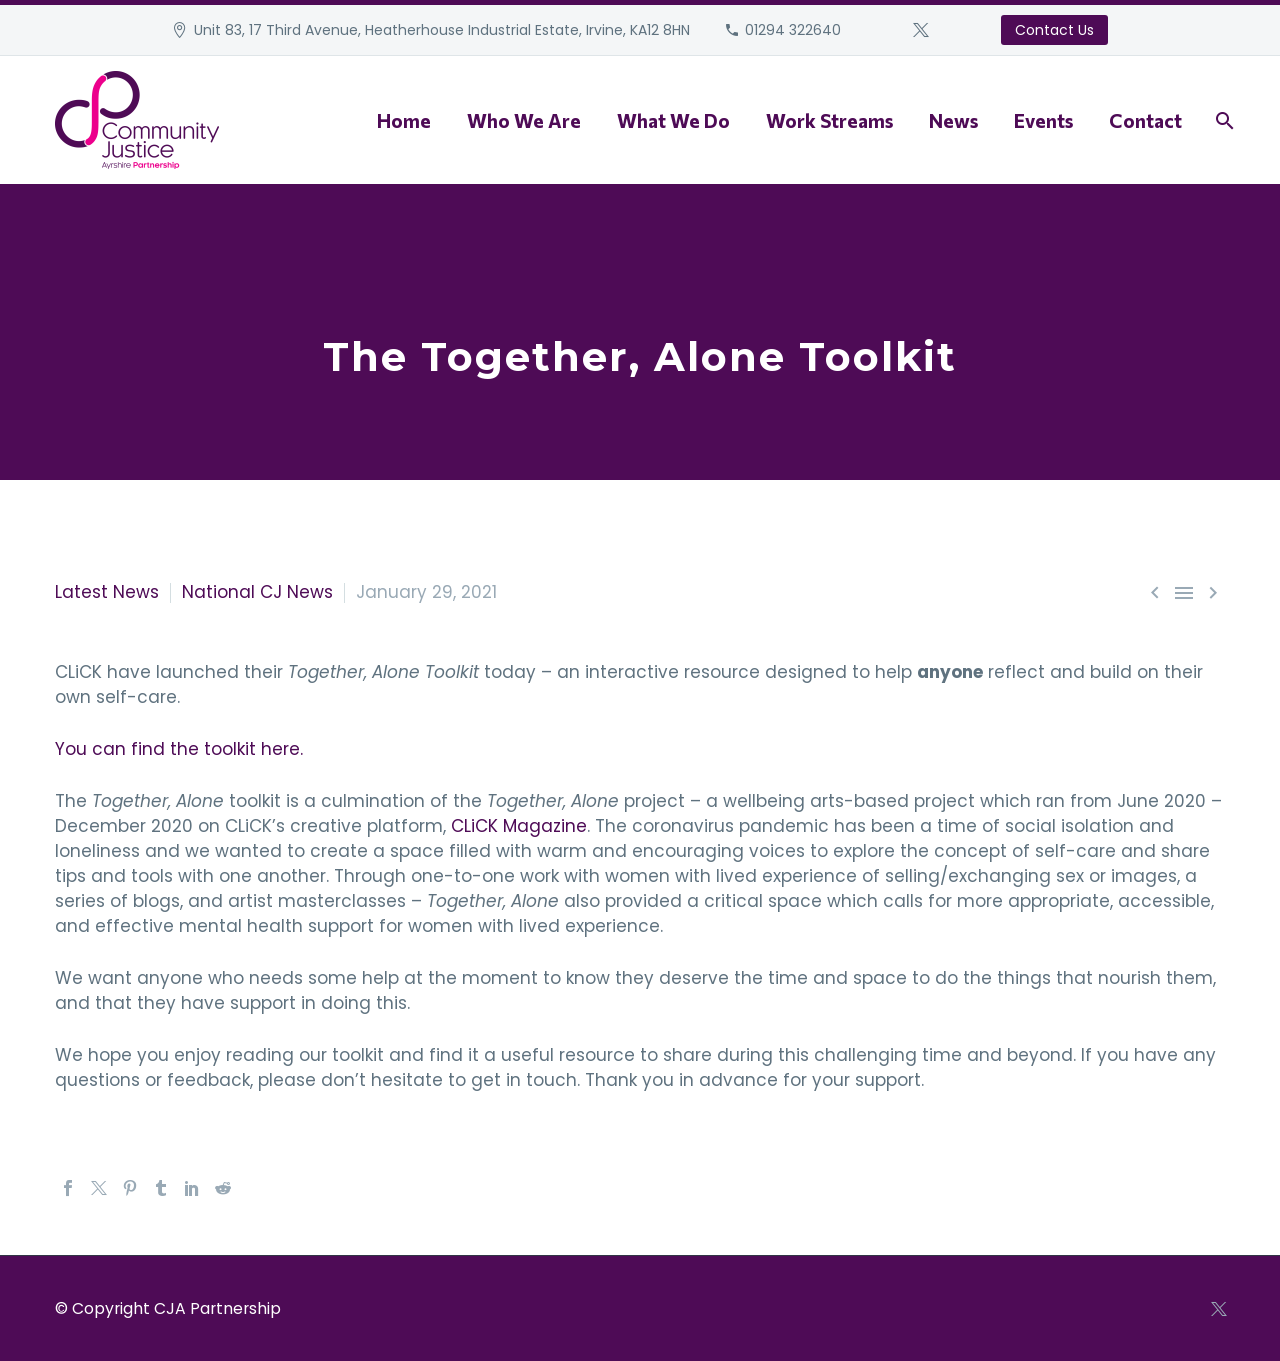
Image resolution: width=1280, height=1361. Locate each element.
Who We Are (524, 120)
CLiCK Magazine (519, 826)
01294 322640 (793, 30)
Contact (1145, 120)
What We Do (673, 120)
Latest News (107, 592)
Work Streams (829, 120)
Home (404, 120)
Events (1043, 120)
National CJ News (257, 592)
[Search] (1222, 120)
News (953, 120)
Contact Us (1054, 30)
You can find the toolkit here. (179, 749)
